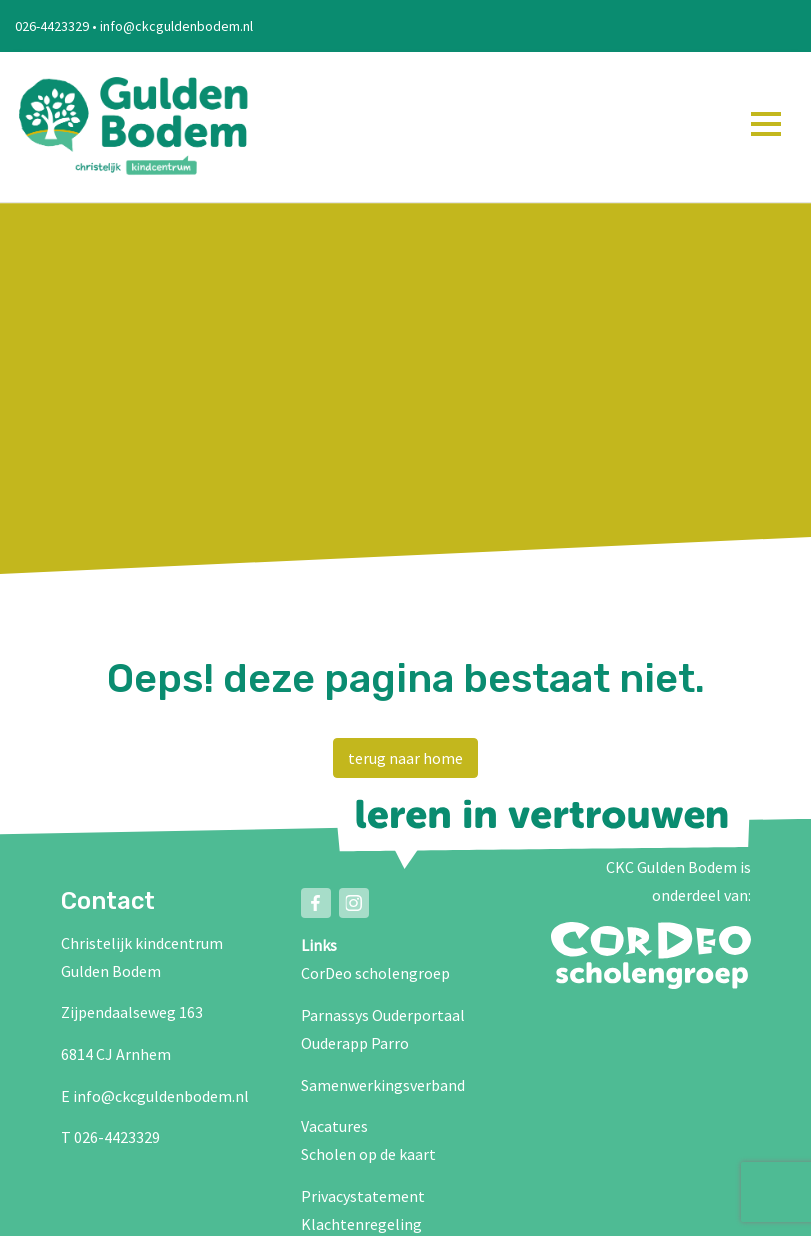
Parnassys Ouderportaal (383, 1015)
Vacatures (334, 1126)
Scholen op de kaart (368, 1154)
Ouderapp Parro (355, 1043)
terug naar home (405, 758)
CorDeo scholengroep (375, 973)
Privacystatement (363, 1196)
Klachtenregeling (361, 1224)
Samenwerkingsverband (383, 1085)
